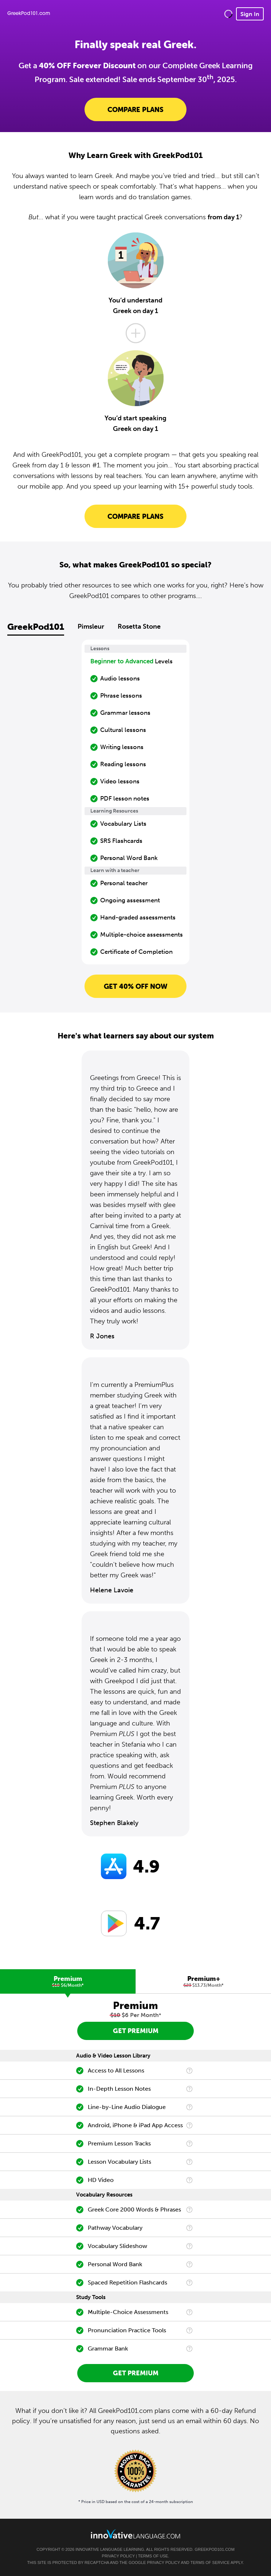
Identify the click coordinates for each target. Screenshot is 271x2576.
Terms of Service (210, 2562)
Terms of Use (153, 2556)
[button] (228, 13)
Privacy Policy (118, 2556)
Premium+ (203, 1981)
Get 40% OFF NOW (136, 986)
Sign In (249, 14)
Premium (67, 1981)
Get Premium (135, 2031)
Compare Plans (135, 109)
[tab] (68, 1981)
